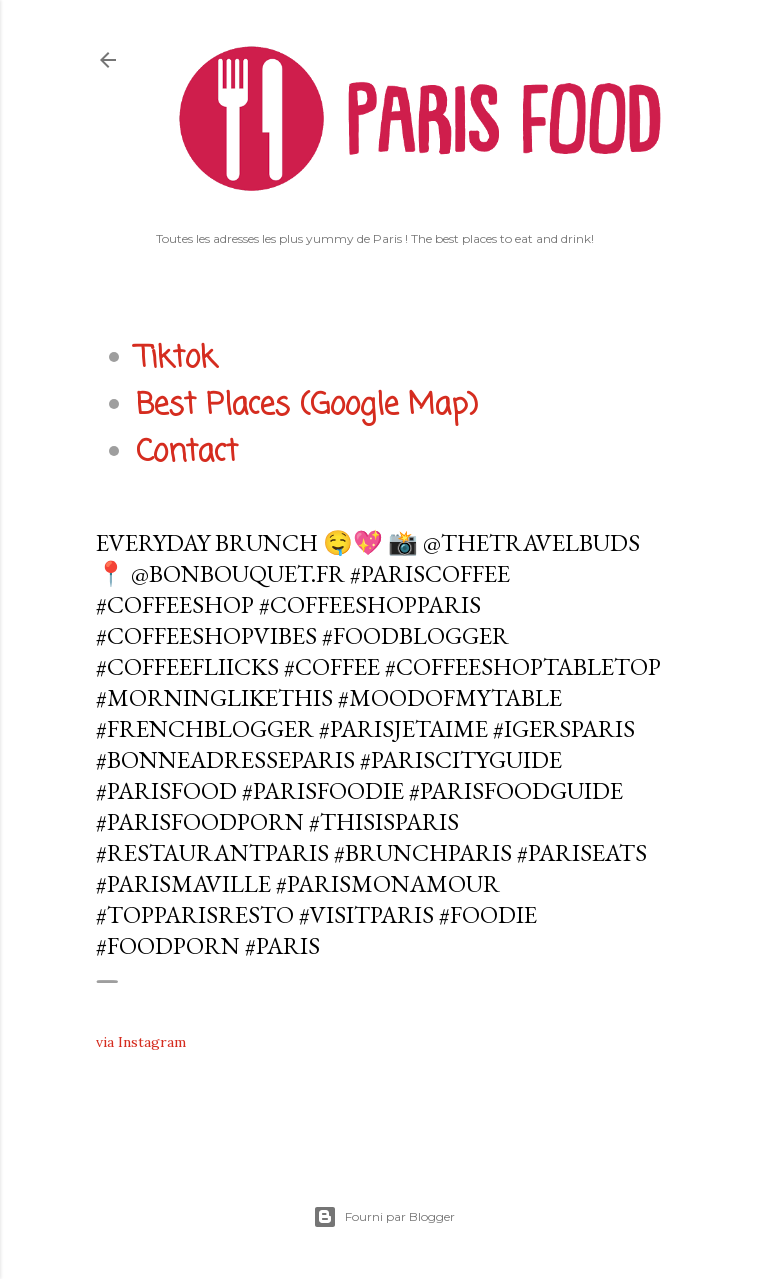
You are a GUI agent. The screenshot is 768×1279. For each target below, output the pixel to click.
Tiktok (176, 359)
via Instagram (141, 1042)
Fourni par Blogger (384, 1217)
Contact (187, 453)
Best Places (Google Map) (307, 406)
